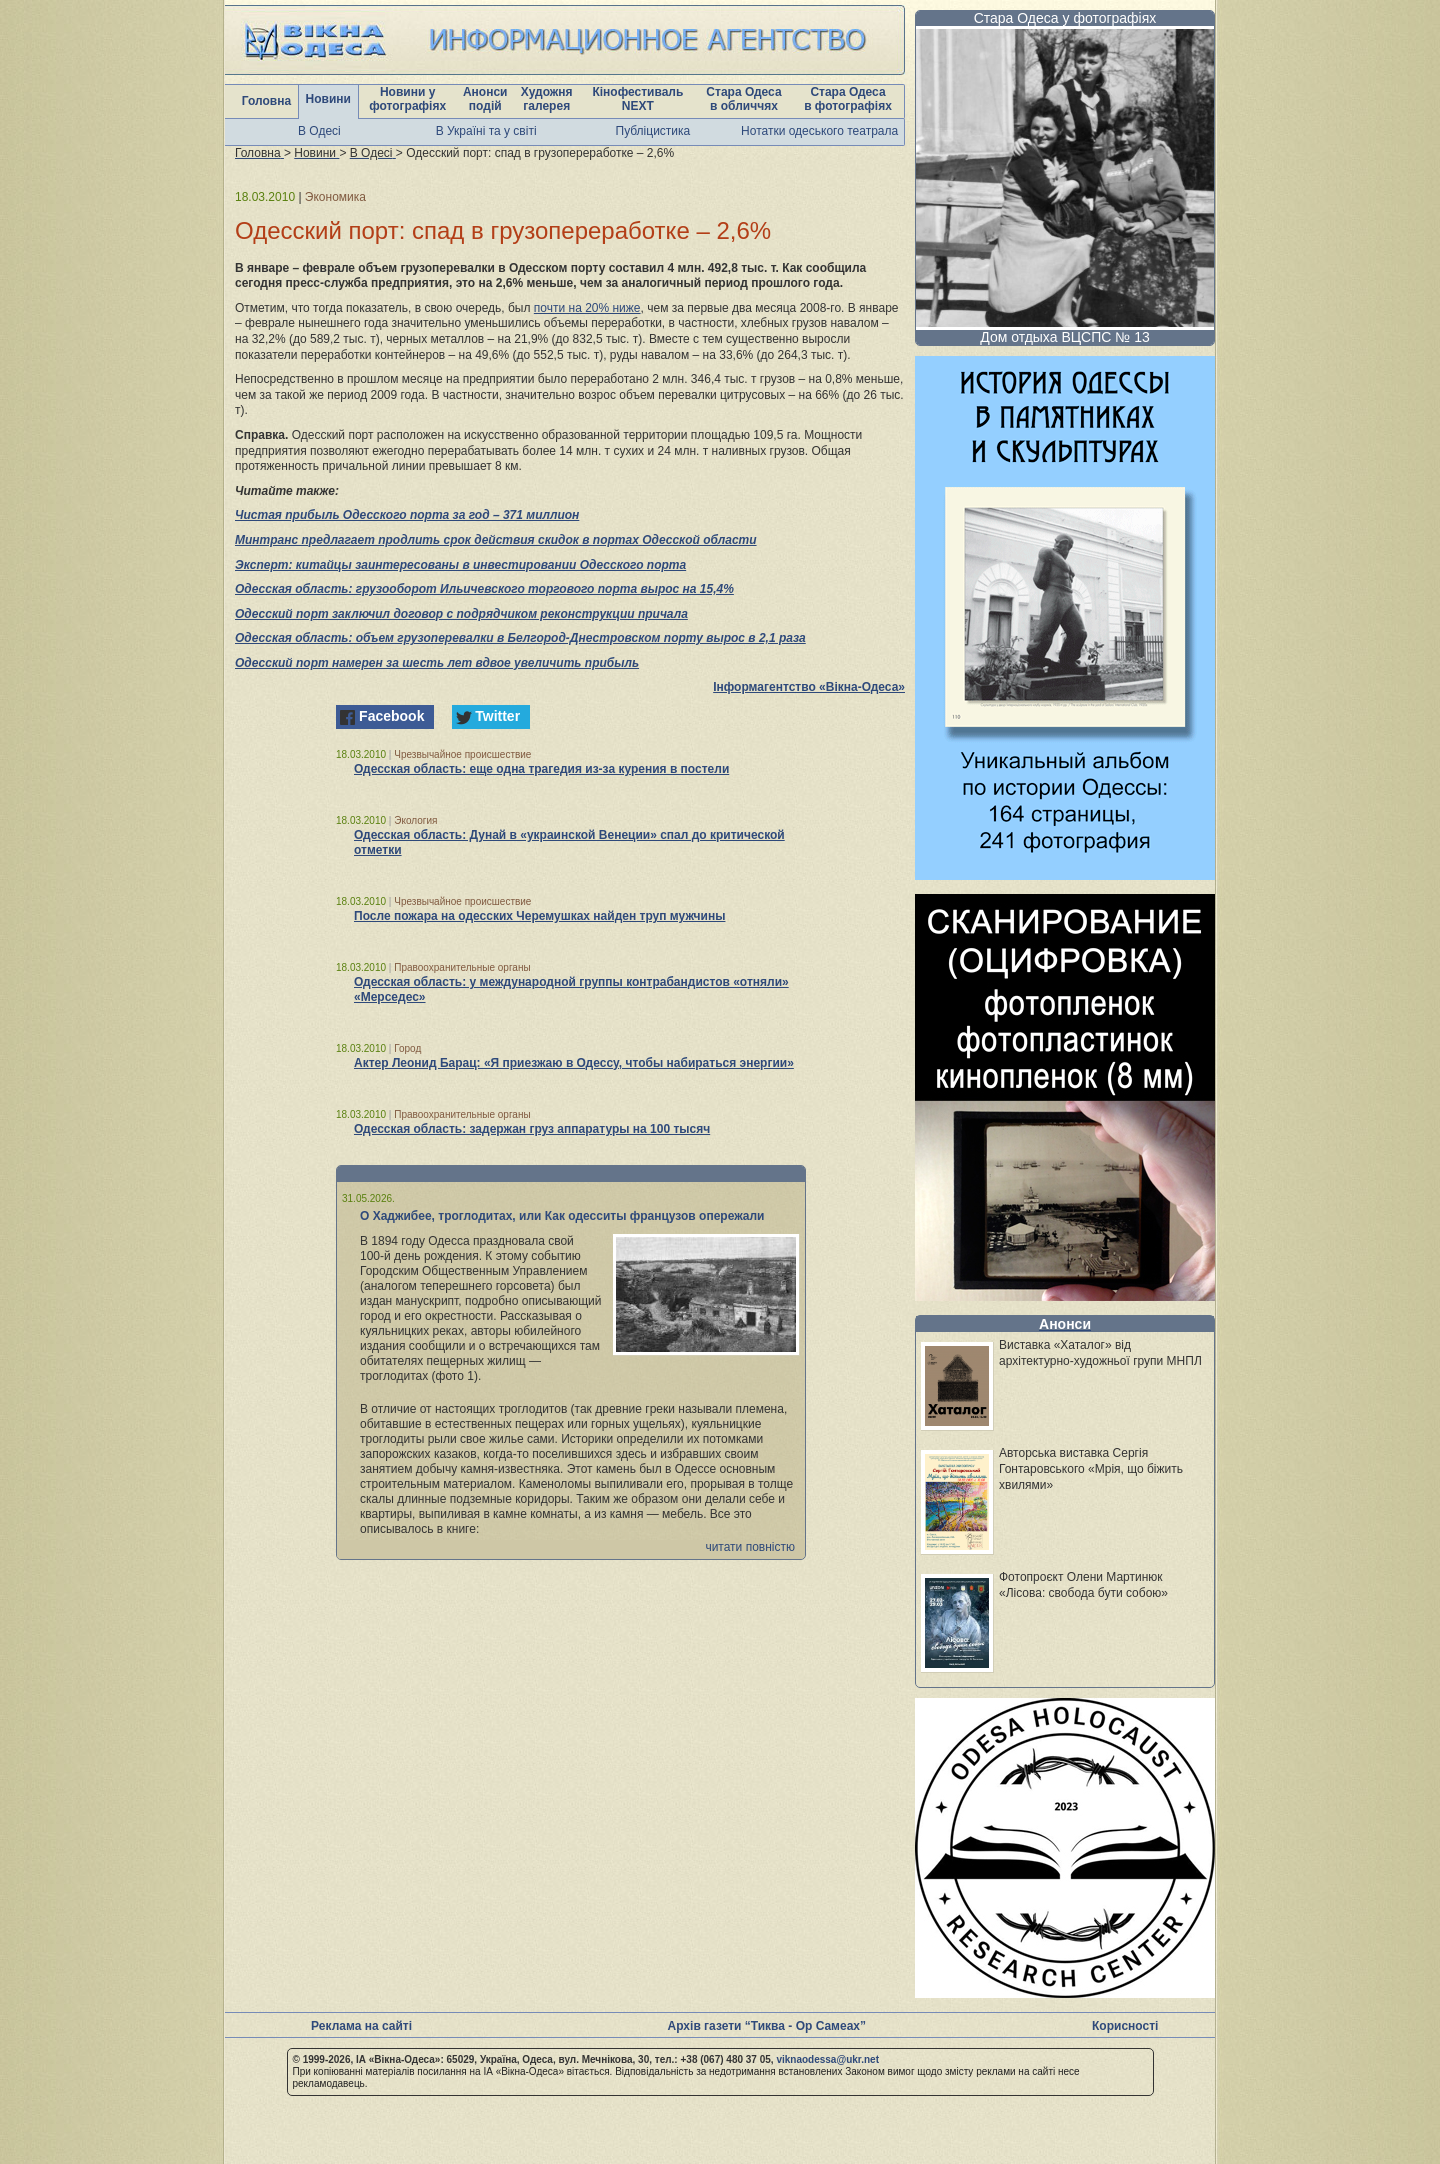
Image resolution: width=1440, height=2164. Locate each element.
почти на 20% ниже (587, 308)
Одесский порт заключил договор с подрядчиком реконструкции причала (461, 614)
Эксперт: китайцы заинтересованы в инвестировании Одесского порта (460, 565)
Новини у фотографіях (407, 99)
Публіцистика (653, 131)
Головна (266, 101)
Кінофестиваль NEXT (637, 99)
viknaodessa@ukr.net (827, 2059)
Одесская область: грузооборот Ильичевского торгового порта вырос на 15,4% (484, 589)
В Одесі (319, 131)
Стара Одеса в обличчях (743, 99)
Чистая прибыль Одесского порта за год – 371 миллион (407, 515)
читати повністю (750, 1547)
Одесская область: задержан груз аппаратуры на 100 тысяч (532, 1129)
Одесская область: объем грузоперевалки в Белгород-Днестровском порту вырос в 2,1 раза (520, 638)
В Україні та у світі (486, 131)
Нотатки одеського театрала (819, 131)
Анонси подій (485, 99)
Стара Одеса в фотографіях (848, 99)
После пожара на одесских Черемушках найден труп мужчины (539, 916)
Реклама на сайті (361, 2026)
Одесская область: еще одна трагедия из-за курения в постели (541, 769)
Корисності (1125, 2026)
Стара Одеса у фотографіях (1065, 18)
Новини (328, 99)
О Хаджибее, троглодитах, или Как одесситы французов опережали (562, 1216)
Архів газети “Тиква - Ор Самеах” (767, 2026)
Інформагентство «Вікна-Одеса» (809, 687)
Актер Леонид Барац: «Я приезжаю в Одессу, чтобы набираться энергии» (574, 1063)
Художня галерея (547, 99)
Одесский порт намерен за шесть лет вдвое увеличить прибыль (437, 663)
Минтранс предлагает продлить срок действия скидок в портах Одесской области (496, 540)
